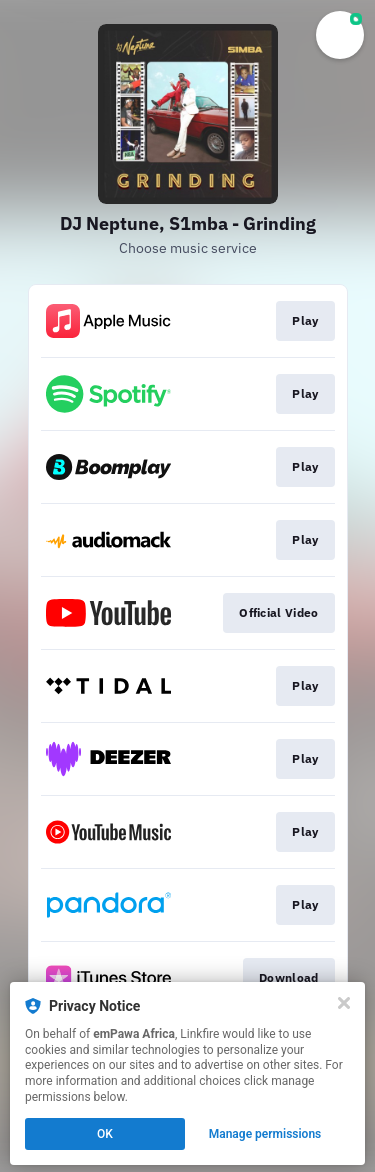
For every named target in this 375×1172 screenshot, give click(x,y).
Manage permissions (265, 1134)
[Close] (344, 1003)
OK (105, 1134)
